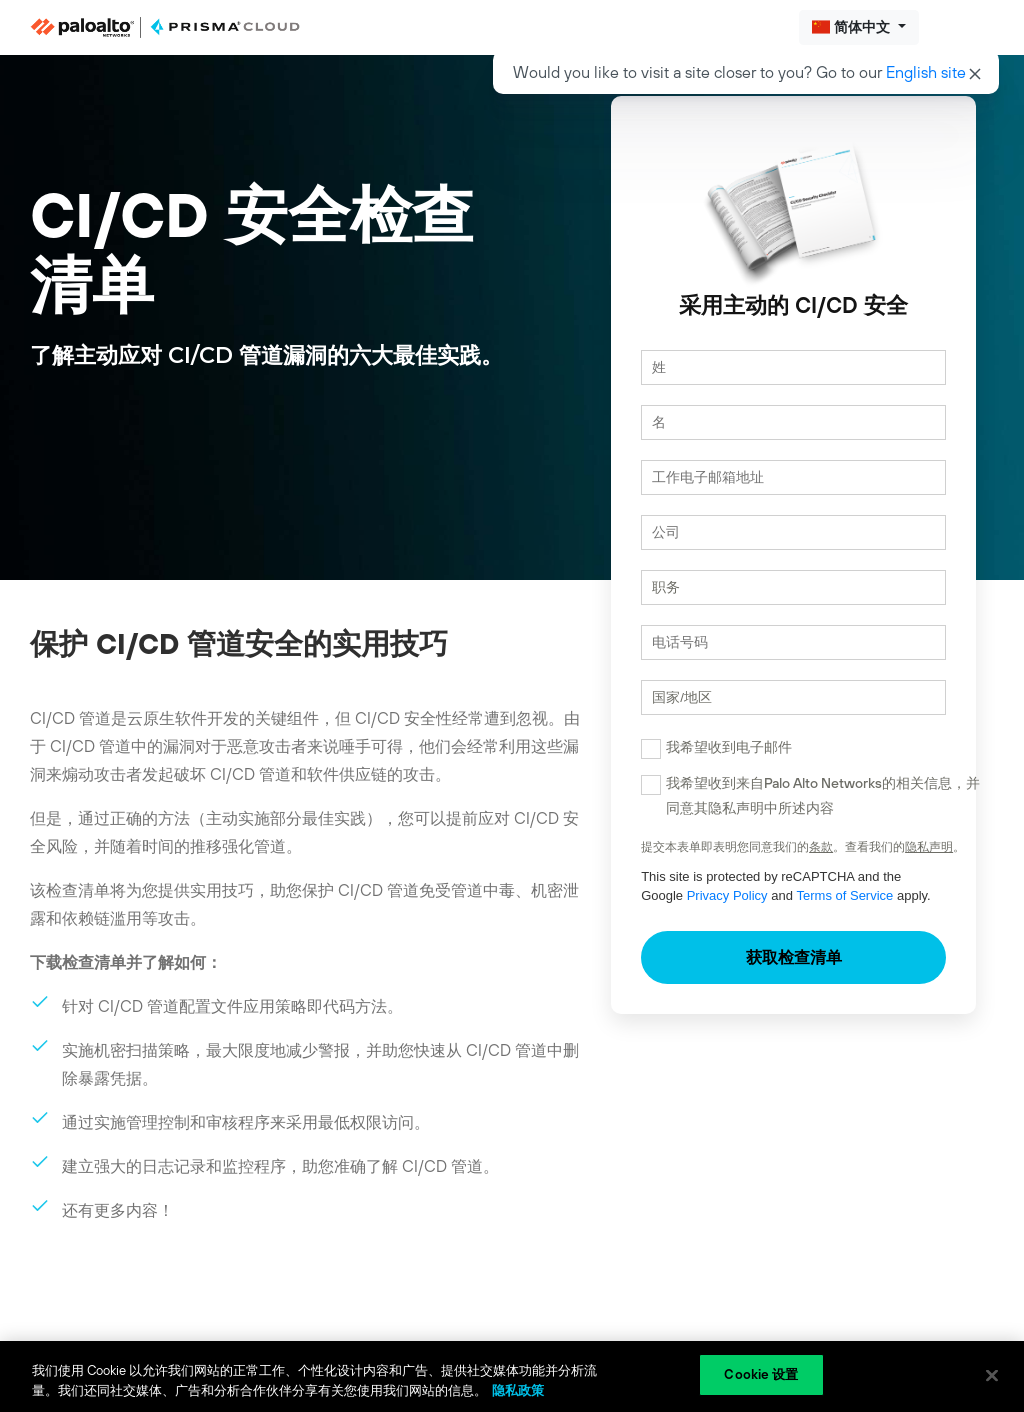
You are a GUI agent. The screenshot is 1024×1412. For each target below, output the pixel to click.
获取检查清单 (776, 976)
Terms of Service (764, 914)
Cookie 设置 (761, 1374)
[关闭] (992, 1375)
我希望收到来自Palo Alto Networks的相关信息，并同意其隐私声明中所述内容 (788, 814)
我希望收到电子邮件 (694, 766)
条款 (786, 865)
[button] (859, 27)
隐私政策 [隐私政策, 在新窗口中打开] (518, 1390)
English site (926, 72)
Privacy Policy (646, 914)
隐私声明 (894, 865)
